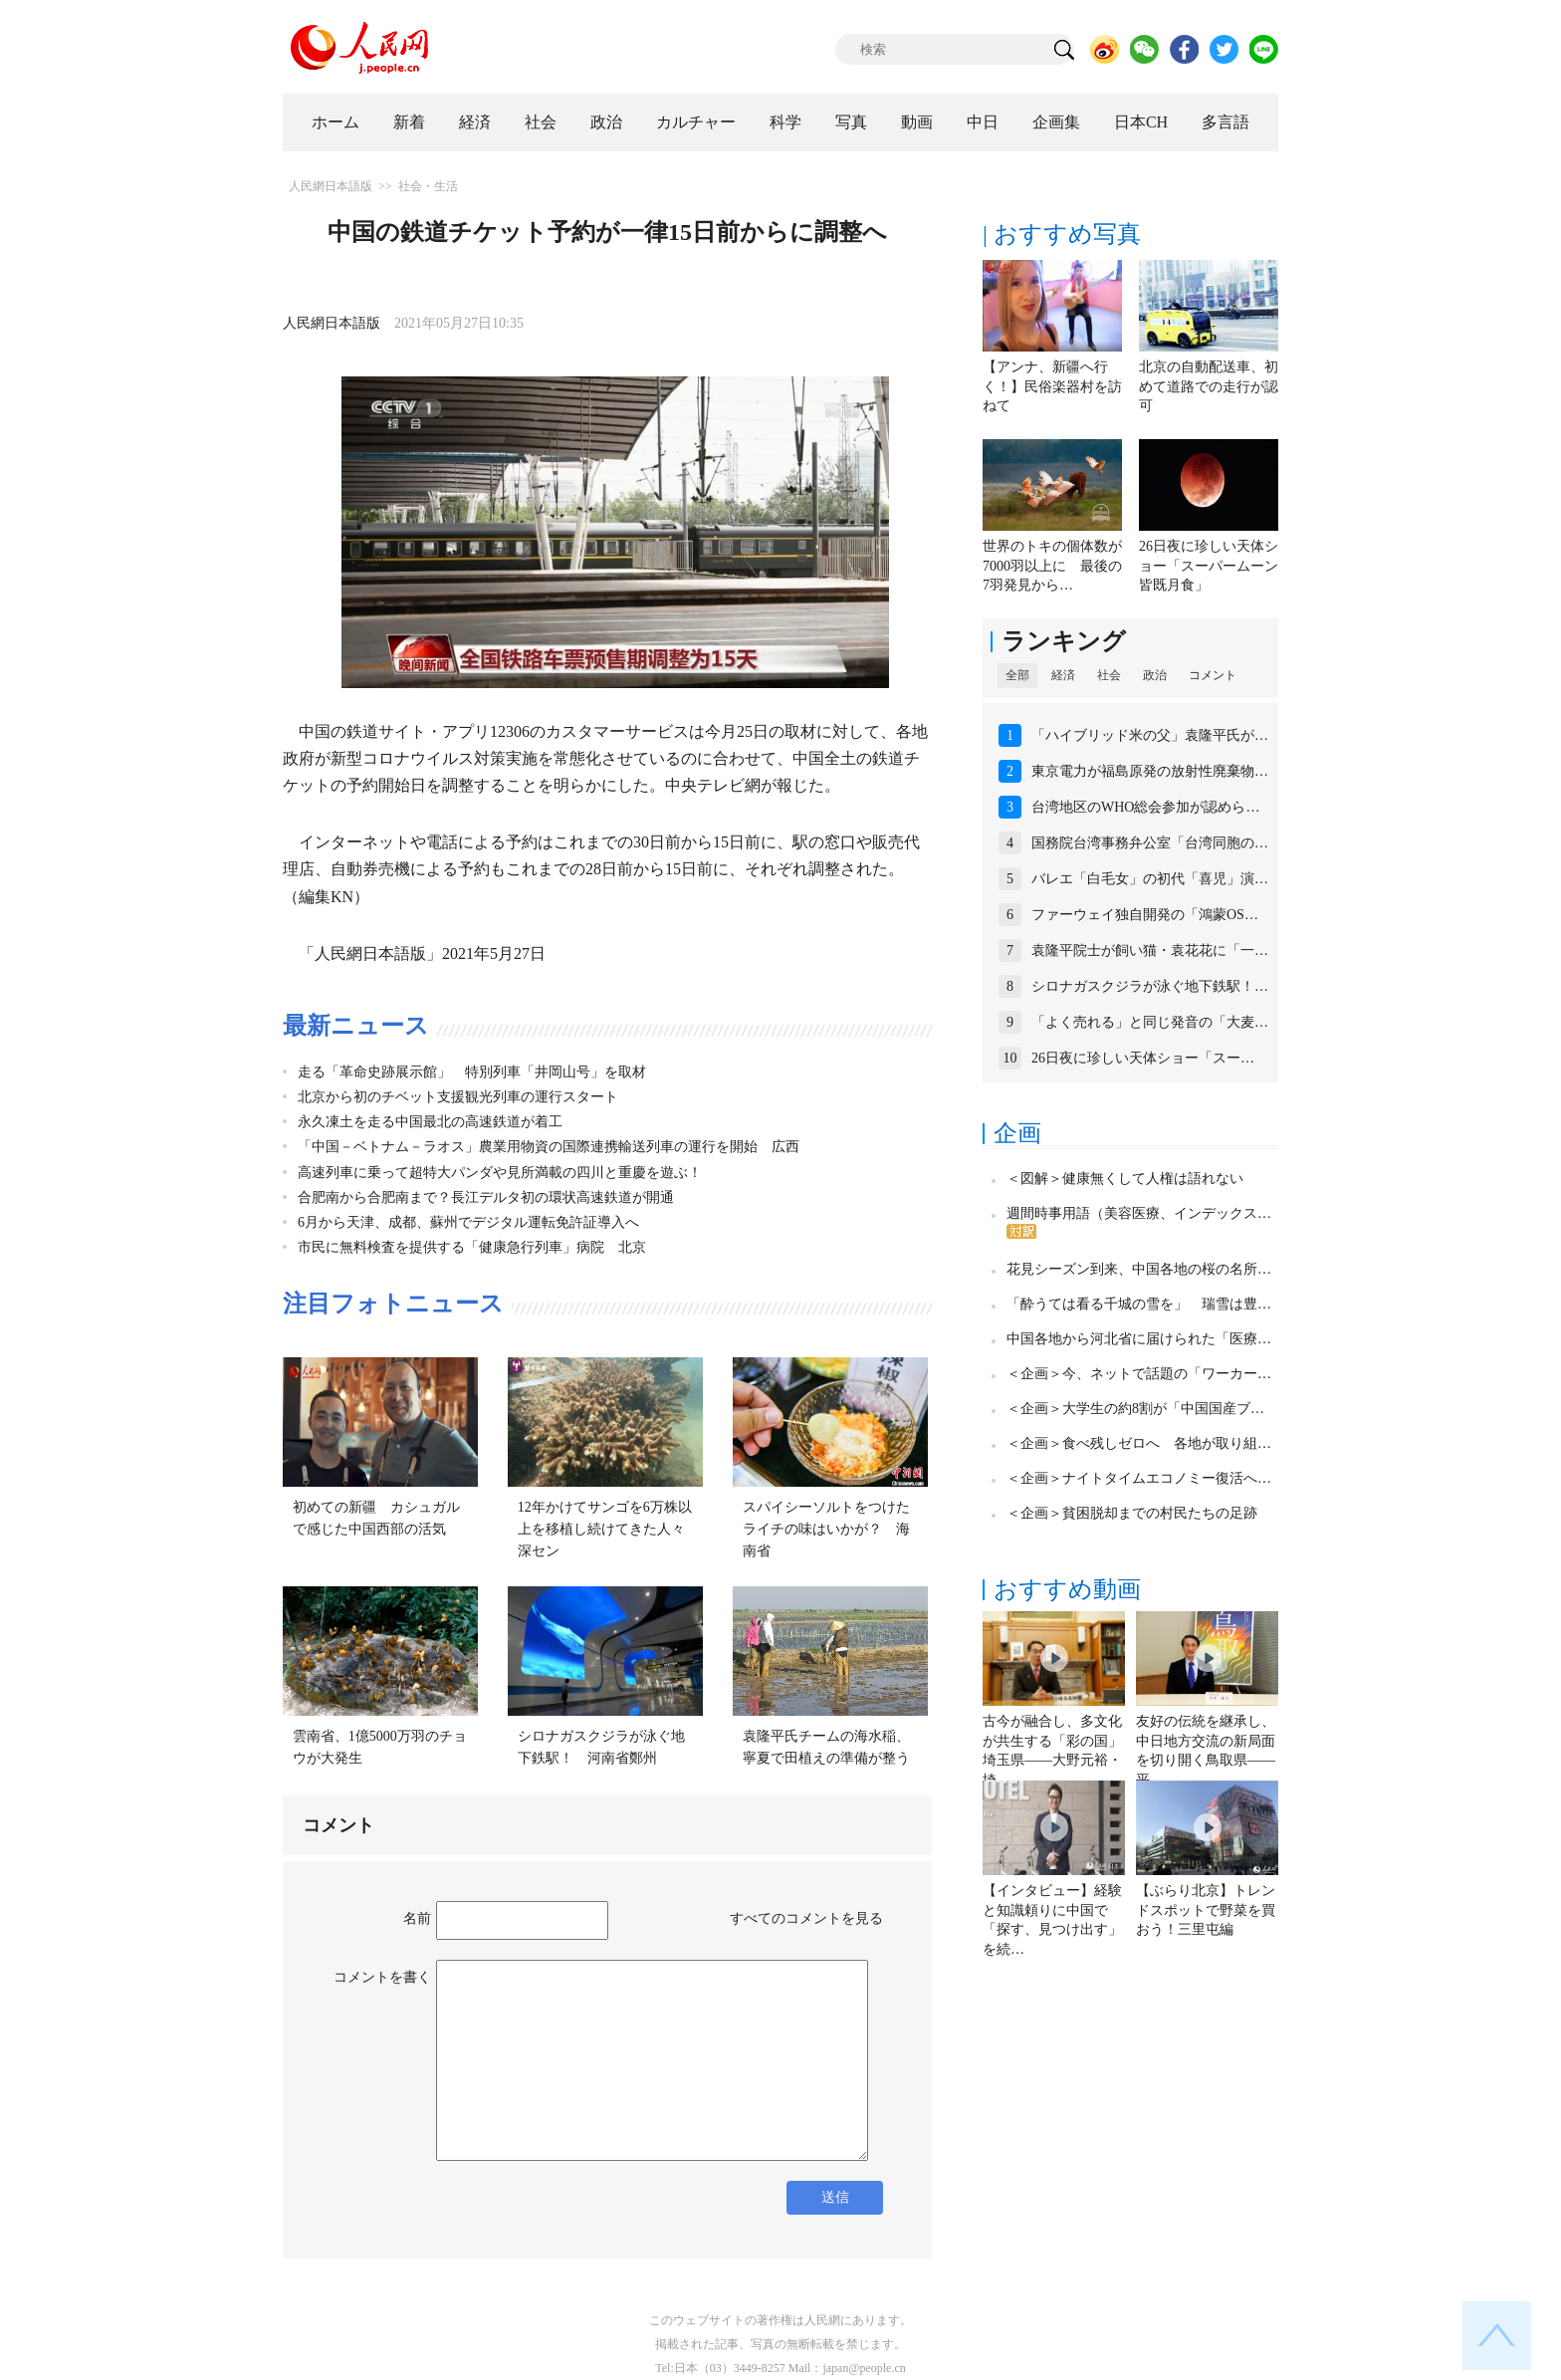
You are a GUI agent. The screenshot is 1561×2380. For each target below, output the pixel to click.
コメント (1212, 675)
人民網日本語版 (330, 186)
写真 (851, 122)
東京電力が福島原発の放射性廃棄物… (1149, 771)
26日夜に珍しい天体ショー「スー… (1142, 1058)
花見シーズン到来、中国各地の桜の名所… (1138, 1269)
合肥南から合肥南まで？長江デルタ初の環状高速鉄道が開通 (486, 1197)
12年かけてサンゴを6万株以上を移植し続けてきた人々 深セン (608, 1528)
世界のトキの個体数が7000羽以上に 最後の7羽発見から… (1052, 566)
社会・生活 (428, 186)
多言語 (1225, 122)
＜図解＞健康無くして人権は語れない (1124, 1178)
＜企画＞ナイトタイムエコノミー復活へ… (1138, 1478)
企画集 (1056, 122)
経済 (475, 122)
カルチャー (696, 122)
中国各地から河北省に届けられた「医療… (1138, 1338)
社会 (541, 122)
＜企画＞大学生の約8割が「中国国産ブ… (1135, 1408)
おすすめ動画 (1067, 1589)
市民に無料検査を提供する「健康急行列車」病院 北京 (472, 1247)
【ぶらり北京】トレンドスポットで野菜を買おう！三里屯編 (1205, 1910)
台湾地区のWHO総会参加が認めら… (1145, 807)
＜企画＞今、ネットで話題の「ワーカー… (1138, 1373)
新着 (409, 122)
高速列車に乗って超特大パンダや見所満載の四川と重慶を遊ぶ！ (500, 1172)
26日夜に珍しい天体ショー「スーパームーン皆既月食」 (1208, 566)
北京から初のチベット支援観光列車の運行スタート (458, 1096)
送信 (835, 2197)
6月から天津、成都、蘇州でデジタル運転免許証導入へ (468, 1222)
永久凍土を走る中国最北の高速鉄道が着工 (430, 1121)
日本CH (1141, 122)
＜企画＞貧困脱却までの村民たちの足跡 (1131, 1513)
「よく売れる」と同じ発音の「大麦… (1149, 1022)
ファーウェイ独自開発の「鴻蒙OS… (1144, 914)
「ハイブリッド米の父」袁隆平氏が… (1149, 735)
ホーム (335, 122)
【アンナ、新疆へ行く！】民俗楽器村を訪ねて (1052, 386)
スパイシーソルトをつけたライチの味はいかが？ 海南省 (826, 1528)
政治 (606, 122)
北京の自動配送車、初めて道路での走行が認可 (1208, 386)
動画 (917, 122)
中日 (983, 122)
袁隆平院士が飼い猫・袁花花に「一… (1149, 950)
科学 (785, 122)
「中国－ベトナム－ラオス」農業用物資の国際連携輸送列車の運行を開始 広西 (548, 1146)
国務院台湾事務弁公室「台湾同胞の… (1149, 842)
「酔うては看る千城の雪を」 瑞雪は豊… (1138, 1304)
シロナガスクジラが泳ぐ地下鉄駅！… (1149, 986)
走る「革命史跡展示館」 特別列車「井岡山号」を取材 (472, 1072)
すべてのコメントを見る (806, 1918)
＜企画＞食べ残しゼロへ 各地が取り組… (1138, 1443)
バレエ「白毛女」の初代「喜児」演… (1149, 878)
